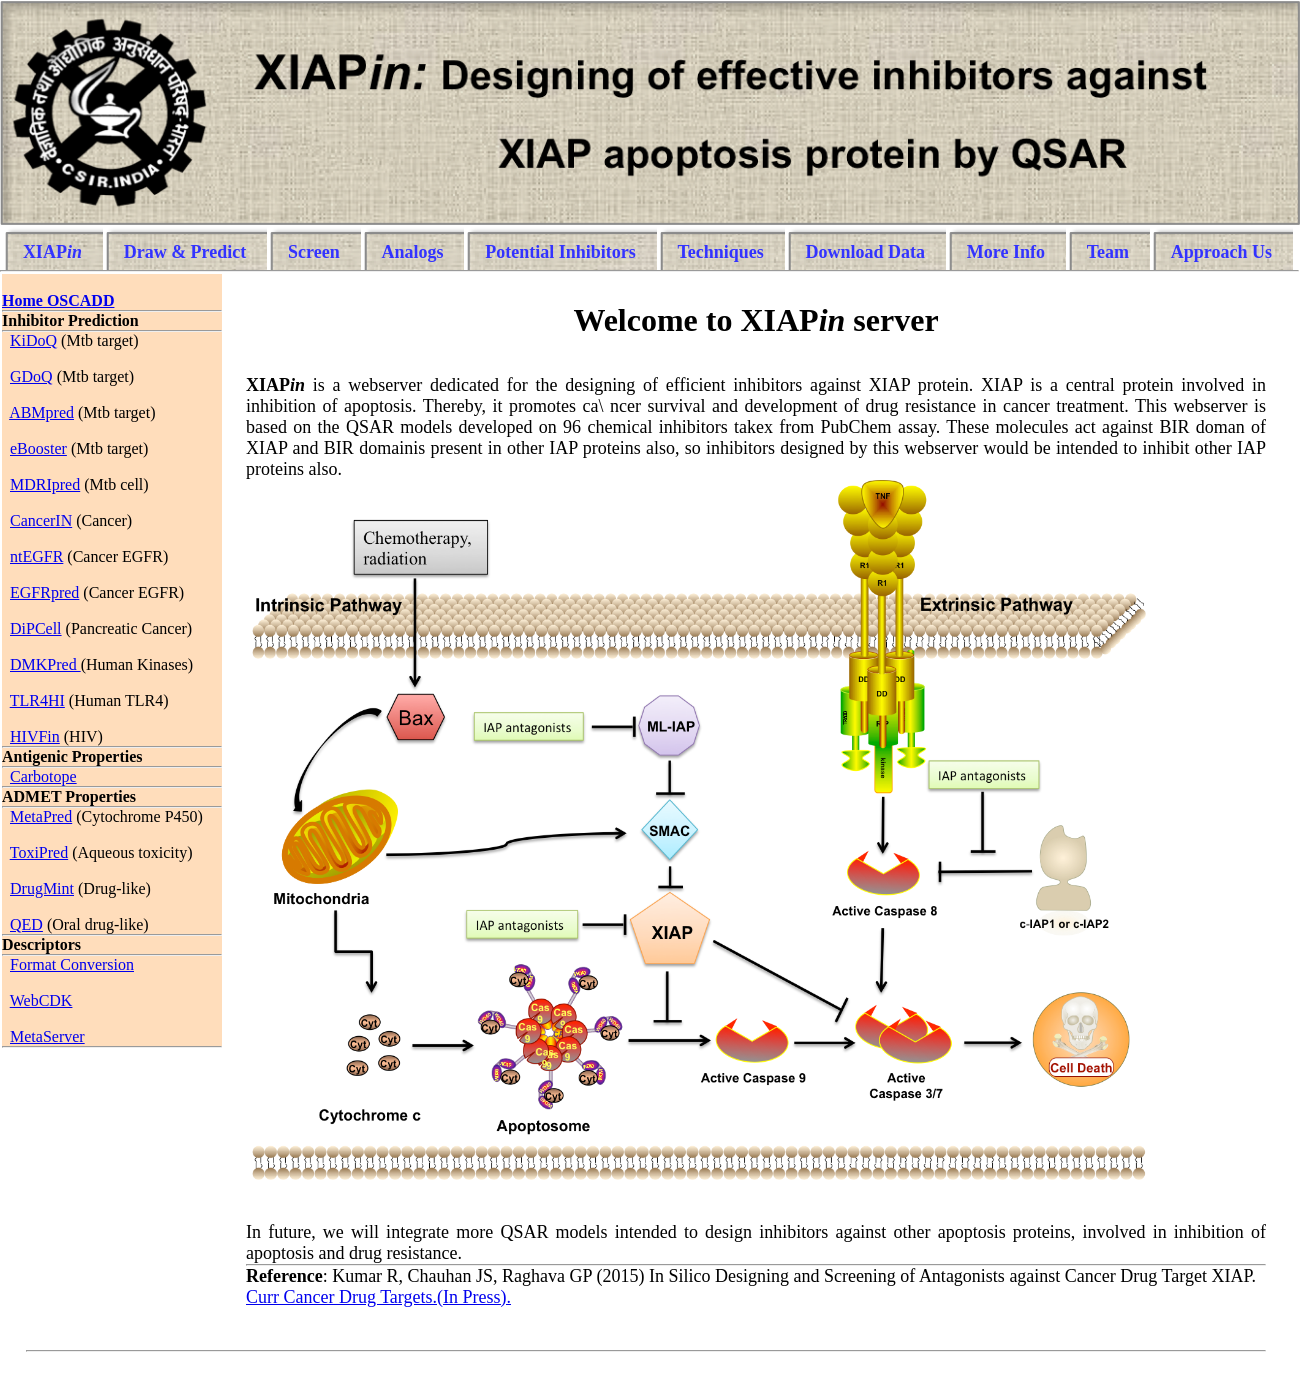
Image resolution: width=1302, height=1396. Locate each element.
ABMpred (41, 412)
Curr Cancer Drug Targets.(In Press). (378, 1297)
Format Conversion (72, 964)
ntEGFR (36, 556)
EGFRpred (44, 592)
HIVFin (35, 736)
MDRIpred (45, 484)
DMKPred (45, 664)
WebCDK (41, 1000)
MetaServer (47, 1036)
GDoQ (31, 376)
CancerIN (41, 520)
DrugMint (42, 888)
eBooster (38, 448)
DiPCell (36, 628)
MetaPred (41, 816)
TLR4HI (37, 700)
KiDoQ (33, 340)
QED (26, 924)
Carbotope (43, 776)
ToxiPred (39, 852)
